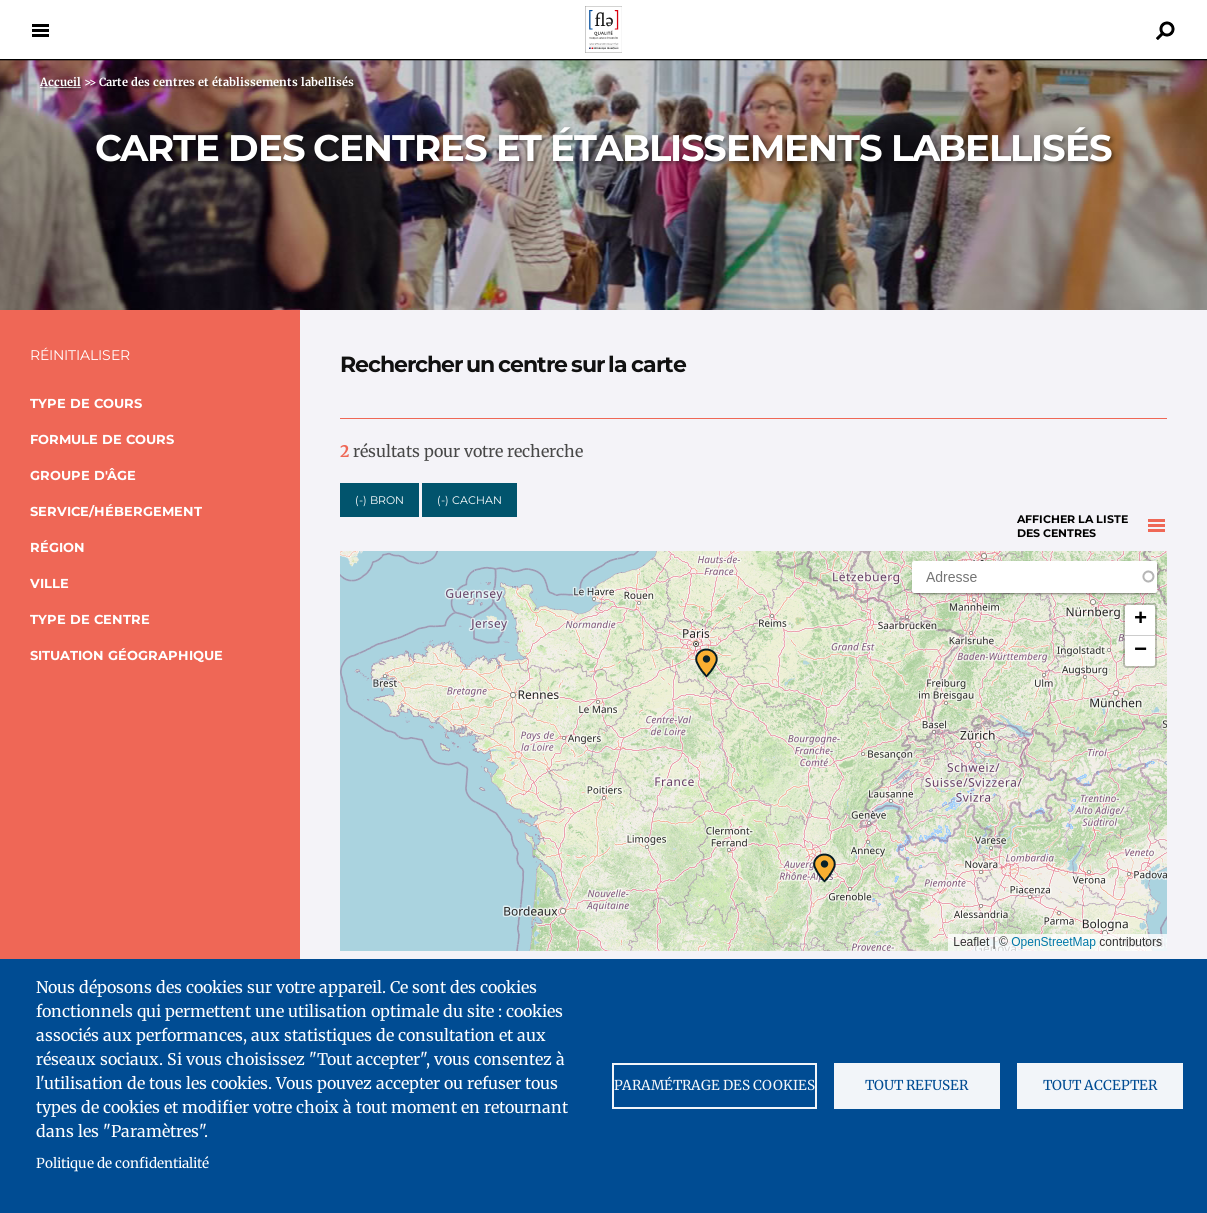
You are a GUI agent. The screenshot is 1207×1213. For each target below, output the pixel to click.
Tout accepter (1100, 1085)
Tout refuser (916, 1085)
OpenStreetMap (1053, 931)
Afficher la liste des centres (1072, 493)
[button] (706, 652)
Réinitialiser (80, 355)
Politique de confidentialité (122, 1163)
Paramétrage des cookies (714, 1085)
